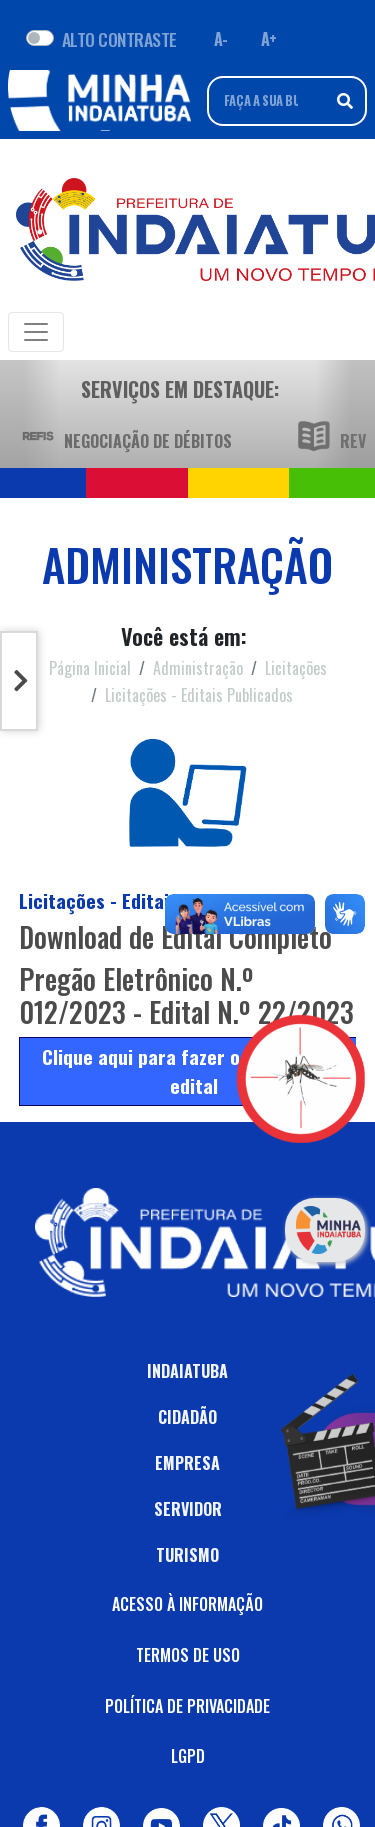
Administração (198, 668)
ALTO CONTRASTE (119, 39)
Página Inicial (90, 668)
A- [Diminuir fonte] (221, 39)
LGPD (188, 1756)
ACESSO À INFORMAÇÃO (187, 1604)
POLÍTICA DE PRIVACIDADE (187, 1706)
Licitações (296, 668)
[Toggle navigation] (36, 332)
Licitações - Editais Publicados (199, 695)
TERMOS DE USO (188, 1655)
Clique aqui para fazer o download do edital (194, 1071)
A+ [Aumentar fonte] (269, 39)
